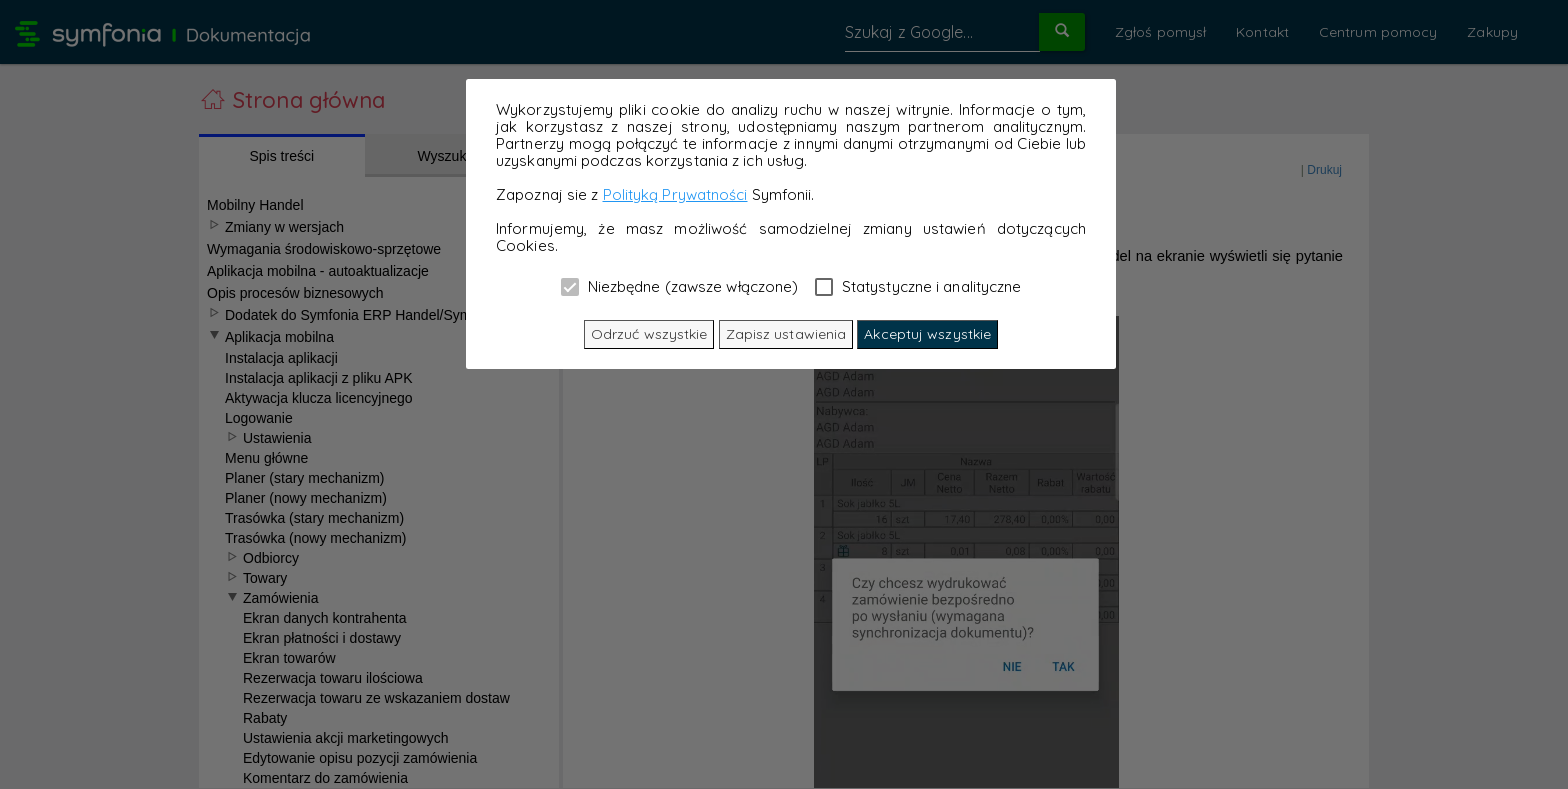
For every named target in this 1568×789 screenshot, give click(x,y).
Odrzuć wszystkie (649, 334)
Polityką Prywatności (675, 194)
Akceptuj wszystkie (927, 334)
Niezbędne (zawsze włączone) (680, 286)
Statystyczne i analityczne (918, 286)
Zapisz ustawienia (786, 334)
